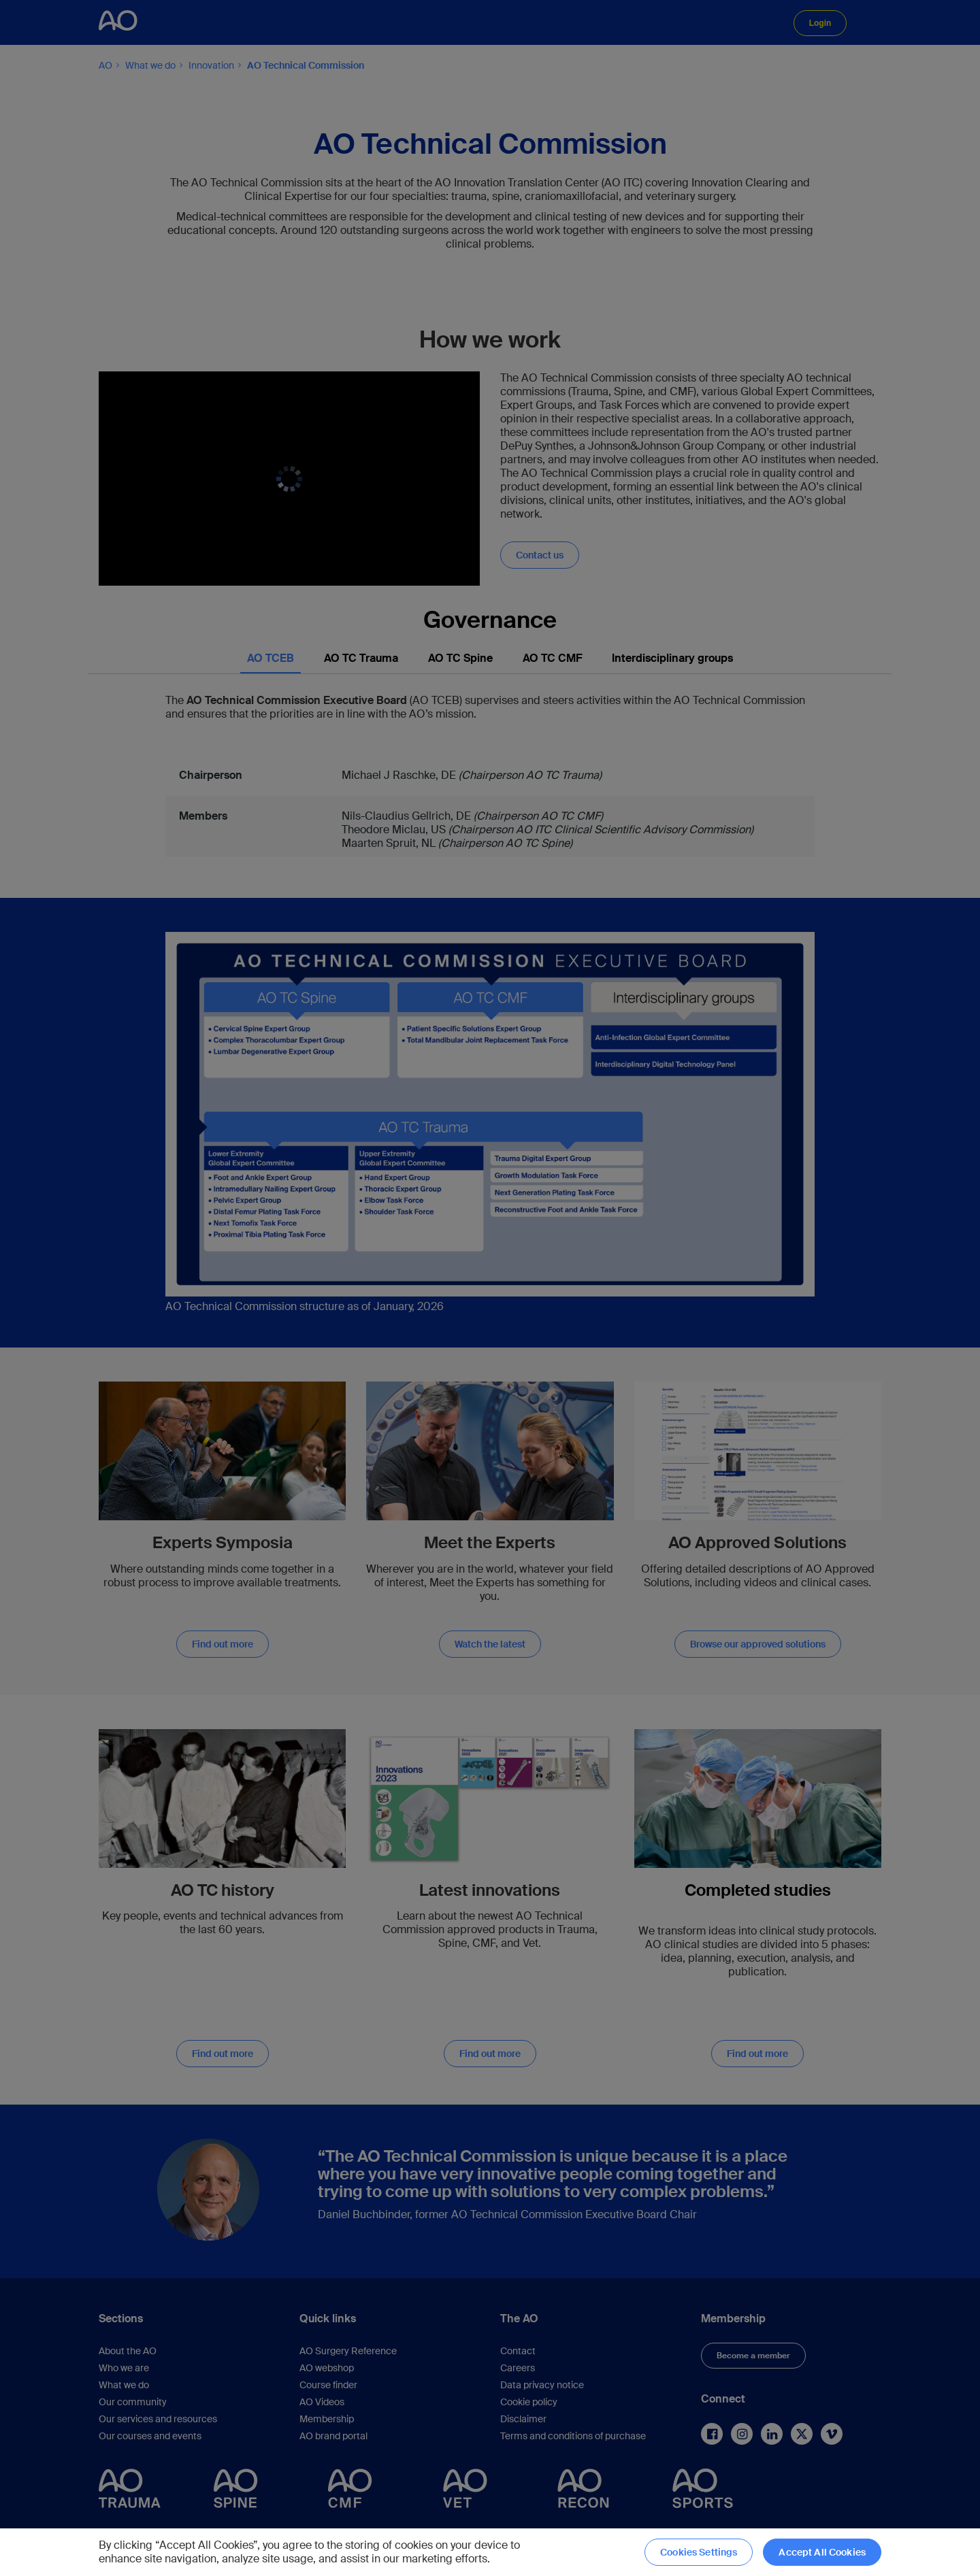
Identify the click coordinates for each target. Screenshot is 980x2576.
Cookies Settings (698, 2552)
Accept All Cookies (822, 2552)
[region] (490, 2552)
